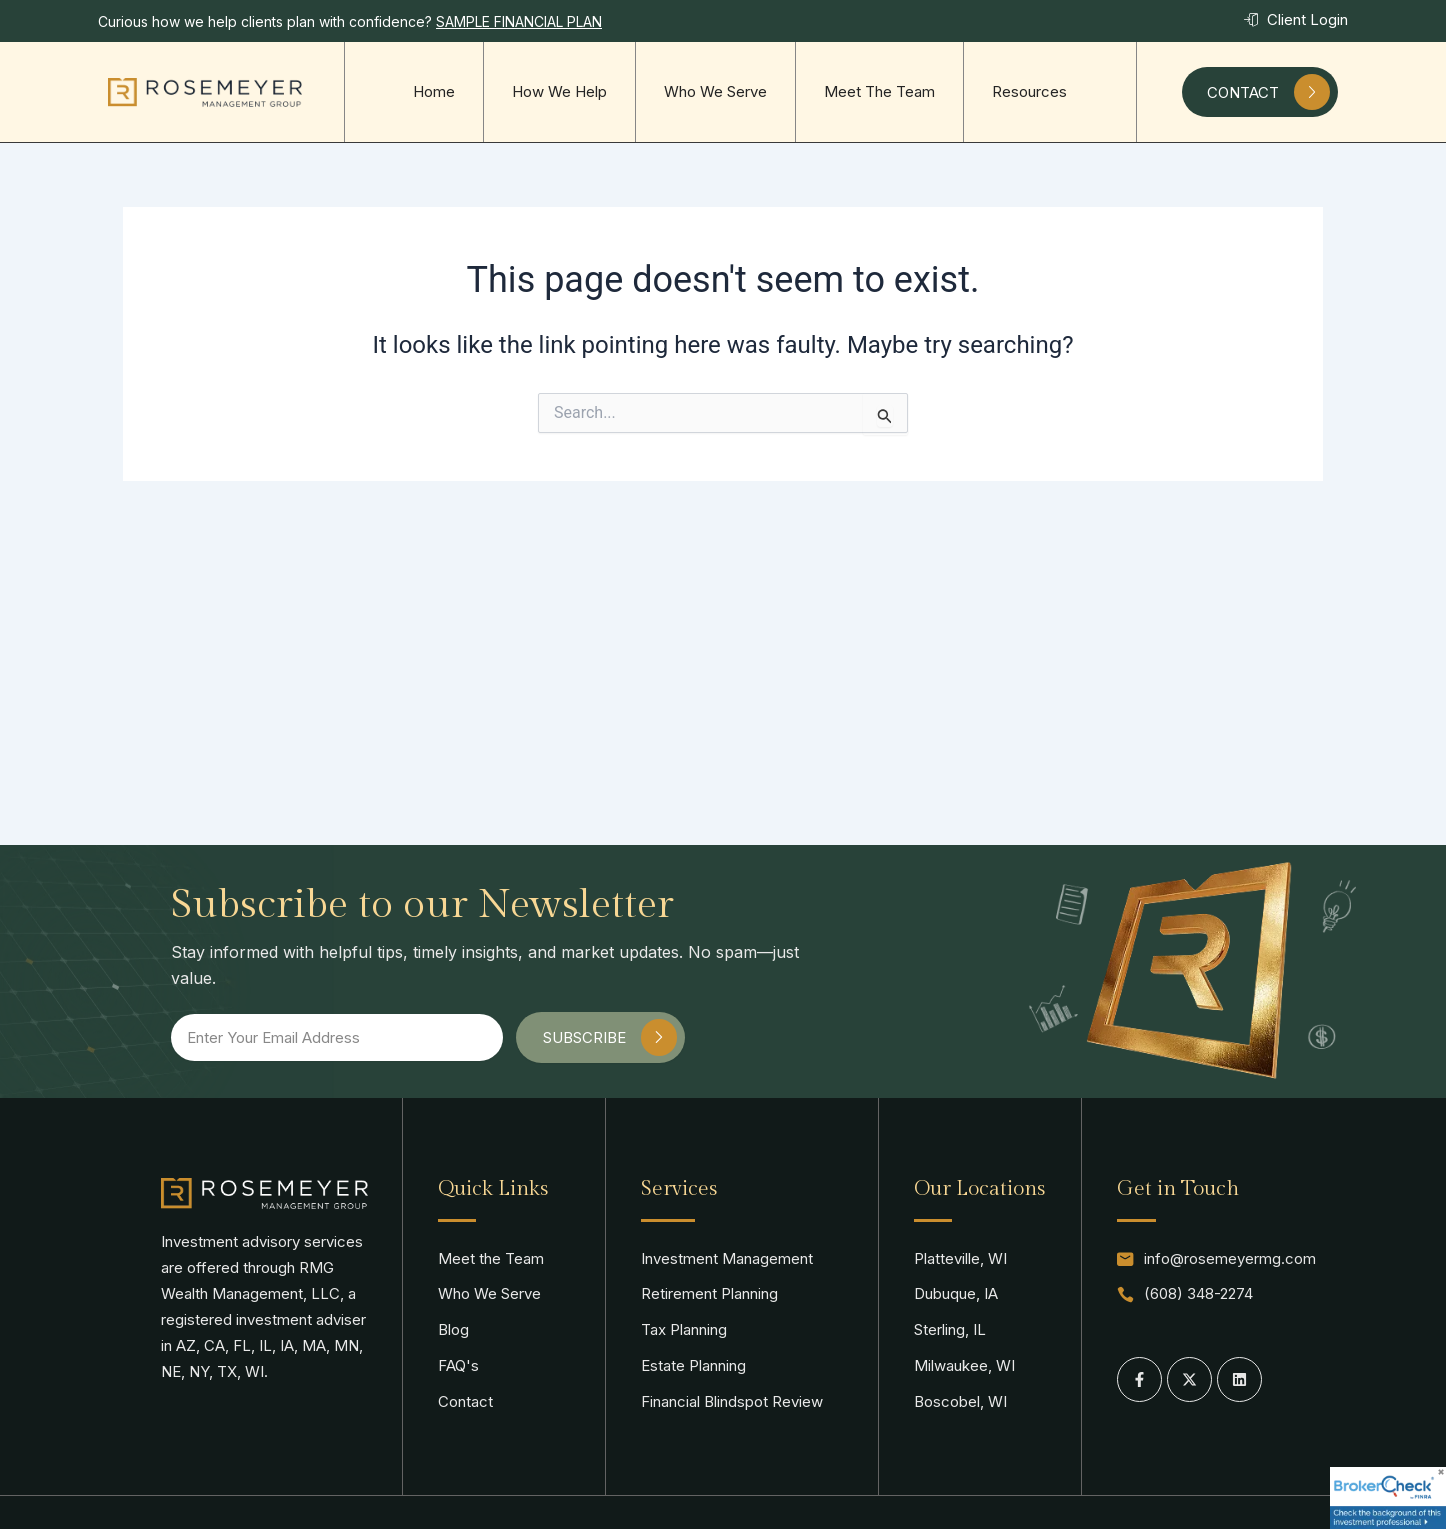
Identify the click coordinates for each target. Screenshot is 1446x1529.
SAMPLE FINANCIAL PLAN (519, 21)
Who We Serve (715, 91)
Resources (1029, 91)
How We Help (559, 91)
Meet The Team (879, 91)
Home (434, 91)
